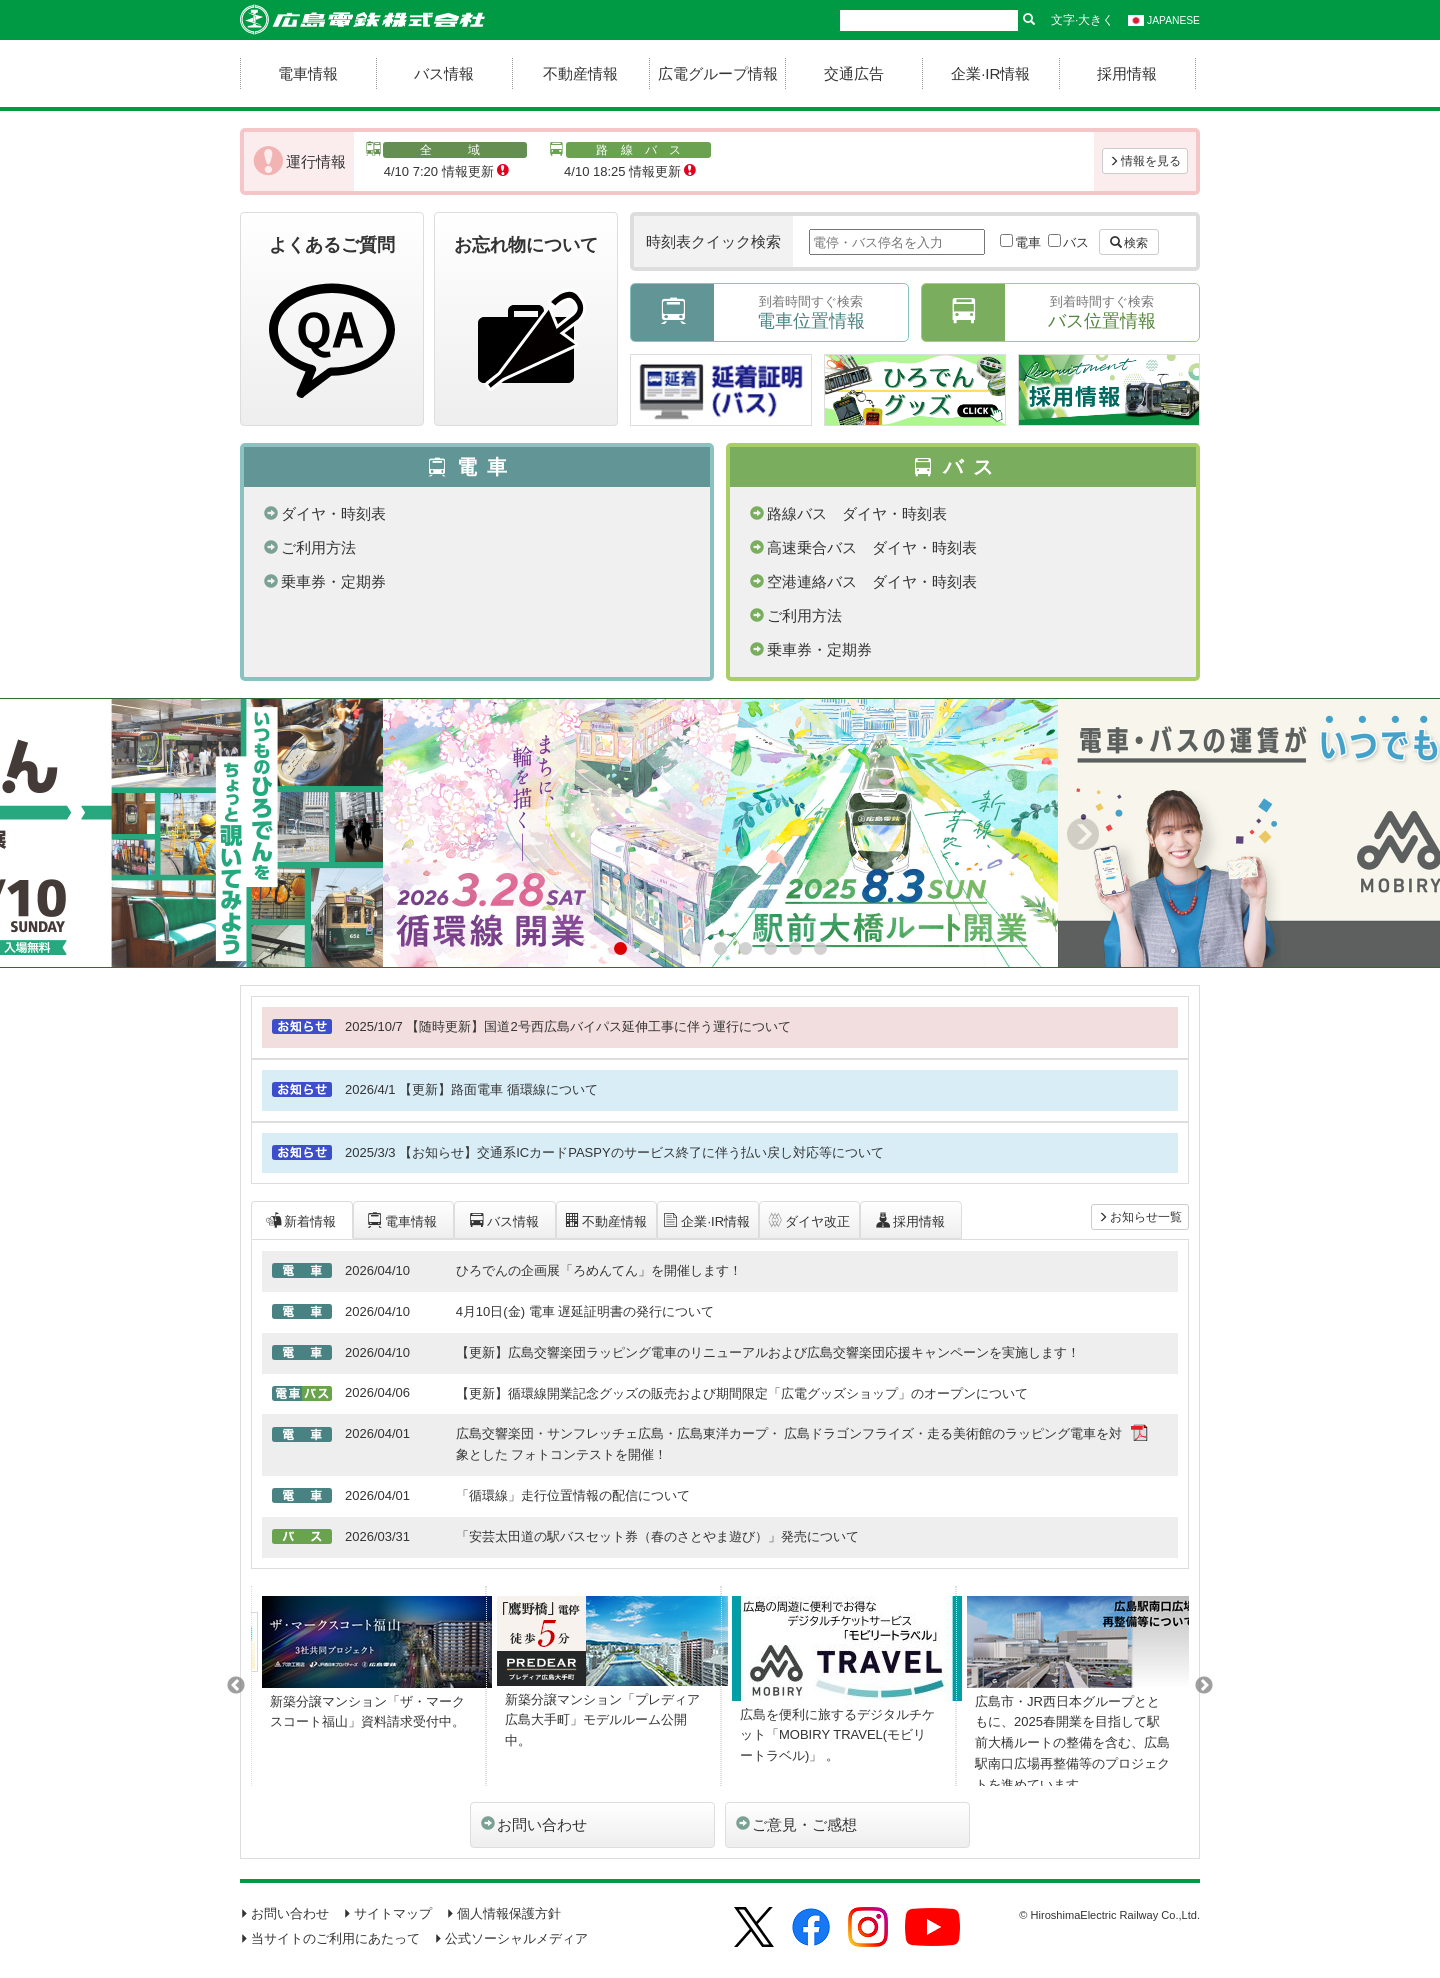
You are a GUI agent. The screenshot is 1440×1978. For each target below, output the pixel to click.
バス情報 (444, 73)
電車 (1028, 242)
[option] (368, 1686)
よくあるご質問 (332, 321)
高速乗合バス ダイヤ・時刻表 (863, 547)
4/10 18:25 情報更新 (629, 160)
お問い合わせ (534, 1824)
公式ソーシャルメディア (511, 1938)
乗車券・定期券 (325, 581)
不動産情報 (580, 73)
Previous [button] (236, 1686)
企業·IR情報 (990, 73)
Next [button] (1204, 1686)
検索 (1129, 243)
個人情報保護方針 (503, 1913)
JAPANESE (1164, 20)
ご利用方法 (310, 547)
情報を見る (1145, 161)
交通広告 (854, 73)
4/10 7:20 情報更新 (446, 160)
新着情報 (301, 1220)
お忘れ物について (526, 321)
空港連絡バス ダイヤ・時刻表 (863, 581)
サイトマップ (387, 1913)
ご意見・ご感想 (796, 1824)
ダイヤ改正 (808, 1220)
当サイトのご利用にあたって (330, 1938)
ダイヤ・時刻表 (325, 513)
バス (1076, 242)
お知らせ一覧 (1140, 1217)
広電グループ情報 (718, 73)
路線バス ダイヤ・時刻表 (848, 513)
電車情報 (308, 73)
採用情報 (1127, 73)
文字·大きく (1082, 20)
